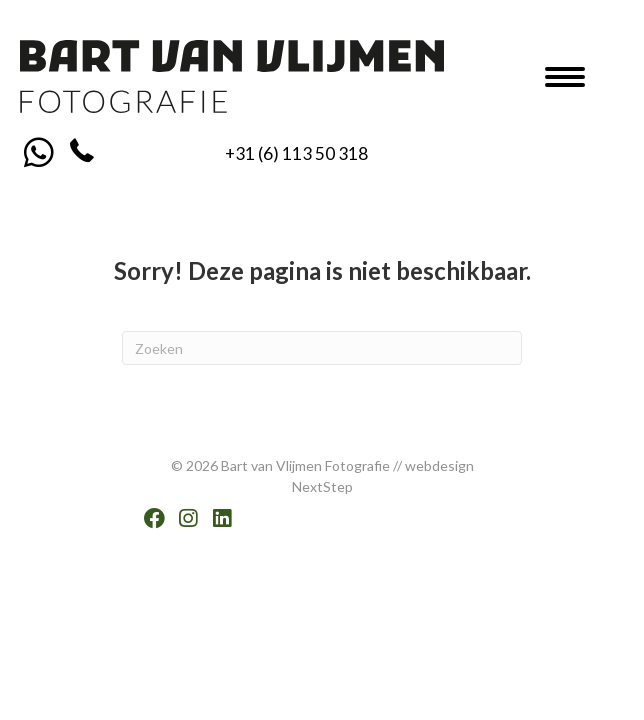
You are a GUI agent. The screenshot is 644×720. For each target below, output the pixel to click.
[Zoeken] (322, 348)
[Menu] (565, 77)
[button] (38, 151)
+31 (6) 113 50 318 (296, 153)
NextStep (322, 486)
